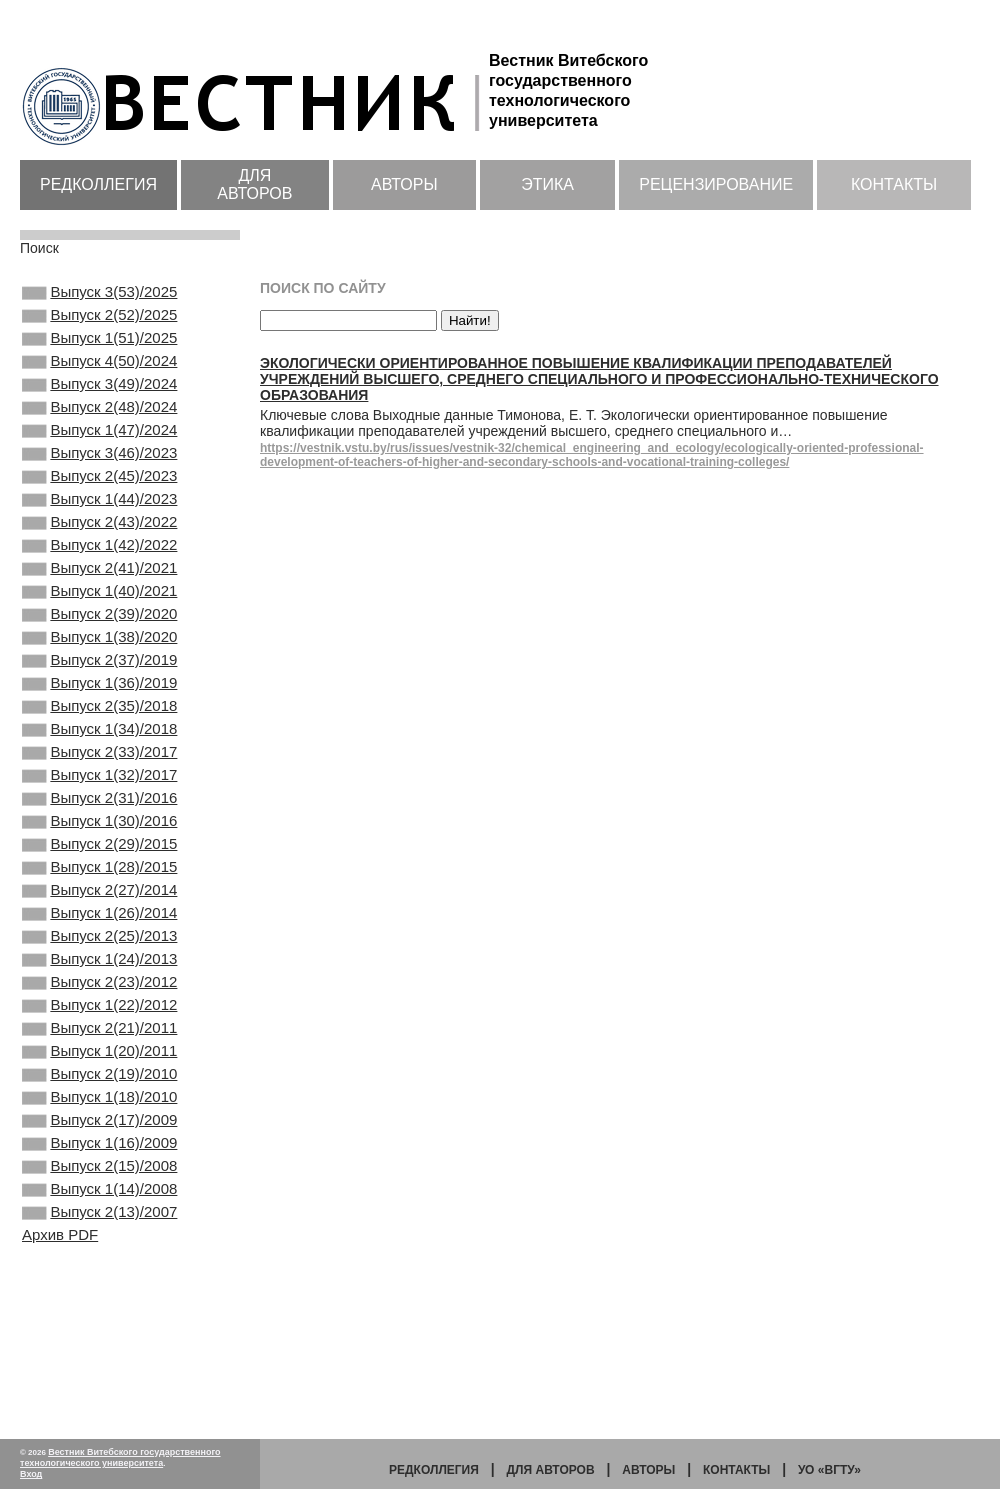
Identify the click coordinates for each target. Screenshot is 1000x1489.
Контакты (894, 184)
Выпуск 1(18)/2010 (99, 1239)
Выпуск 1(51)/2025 (99, 348)
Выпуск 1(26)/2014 (99, 1023)
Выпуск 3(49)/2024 (99, 402)
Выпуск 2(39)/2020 (99, 672)
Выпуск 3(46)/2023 (99, 483)
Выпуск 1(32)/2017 (99, 861)
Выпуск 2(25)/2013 (99, 1050)
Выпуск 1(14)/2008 (99, 1347)
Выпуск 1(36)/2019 (99, 753)
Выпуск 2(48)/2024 (99, 429)
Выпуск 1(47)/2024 (99, 456)
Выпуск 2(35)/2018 (99, 780)
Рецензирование (716, 184)
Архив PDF (60, 1398)
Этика (547, 184)
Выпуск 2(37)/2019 (99, 726)
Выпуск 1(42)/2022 (99, 591)
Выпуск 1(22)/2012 (99, 1131)
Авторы (404, 184)
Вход (31, 1474)
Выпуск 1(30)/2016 (99, 915)
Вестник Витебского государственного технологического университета (120, 1457)
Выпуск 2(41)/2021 (99, 618)
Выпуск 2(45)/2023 (99, 510)
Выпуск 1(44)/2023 (99, 537)
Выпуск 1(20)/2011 (99, 1185)
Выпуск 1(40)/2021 (99, 645)
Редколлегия (98, 184)
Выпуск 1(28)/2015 (99, 969)
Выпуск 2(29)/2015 (99, 942)
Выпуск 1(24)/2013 (99, 1077)
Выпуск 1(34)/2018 (99, 807)
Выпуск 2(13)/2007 (99, 1374)
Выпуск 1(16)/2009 (99, 1293)
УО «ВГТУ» (829, 1470)
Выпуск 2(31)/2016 (99, 888)
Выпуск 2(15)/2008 (99, 1320)
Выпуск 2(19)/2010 (99, 1212)
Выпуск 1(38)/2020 (99, 699)
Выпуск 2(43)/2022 (99, 564)
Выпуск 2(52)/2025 (99, 321)
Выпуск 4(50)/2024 (99, 375)
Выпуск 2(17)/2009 (99, 1266)
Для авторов (254, 184)
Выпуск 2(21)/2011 (99, 1158)
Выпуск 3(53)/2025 (99, 294)
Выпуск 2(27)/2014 (99, 996)
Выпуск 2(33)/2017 (99, 834)
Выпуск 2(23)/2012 (99, 1104)
